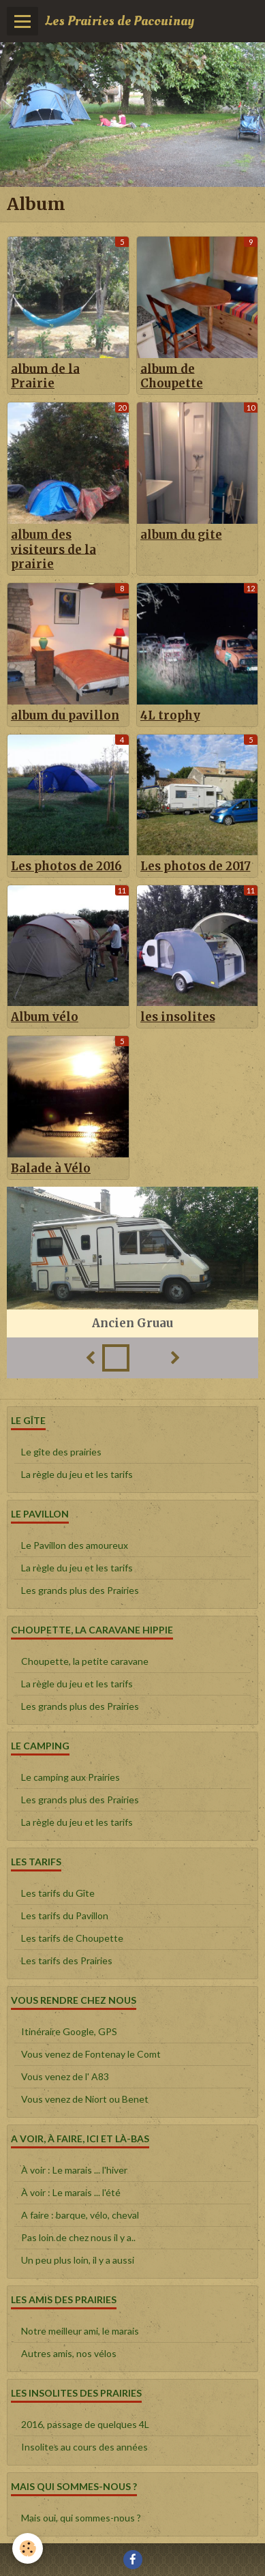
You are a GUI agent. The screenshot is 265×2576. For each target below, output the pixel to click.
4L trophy (170, 715)
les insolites (177, 1016)
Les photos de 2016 (66, 866)
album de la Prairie (45, 376)
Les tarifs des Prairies (66, 1960)
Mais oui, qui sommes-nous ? (81, 2517)
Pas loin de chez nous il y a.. (78, 2237)
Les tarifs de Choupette (72, 1938)
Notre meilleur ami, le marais (80, 2331)
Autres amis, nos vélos (68, 2353)
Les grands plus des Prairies (80, 1590)
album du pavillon (65, 715)
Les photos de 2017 (195, 866)
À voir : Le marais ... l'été (71, 2192)
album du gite (181, 534)
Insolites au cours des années (84, 2447)
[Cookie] (27, 2548)
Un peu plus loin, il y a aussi (77, 2260)
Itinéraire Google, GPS (69, 2031)
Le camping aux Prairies (70, 1777)
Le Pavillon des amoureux (74, 1545)
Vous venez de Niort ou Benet (85, 2099)
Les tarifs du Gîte (58, 1893)
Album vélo (44, 1016)
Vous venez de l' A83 (65, 2076)
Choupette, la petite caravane (85, 1661)
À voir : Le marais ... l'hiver (74, 2170)
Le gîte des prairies (61, 1451)
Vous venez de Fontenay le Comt (91, 2054)
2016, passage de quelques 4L (85, 2424)
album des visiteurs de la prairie (53, 549)
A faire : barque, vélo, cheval (80, 2215)
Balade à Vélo (51, 1168)
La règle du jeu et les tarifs (77, 1474)
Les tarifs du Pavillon (64, 1915)
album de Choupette (171, 376)
